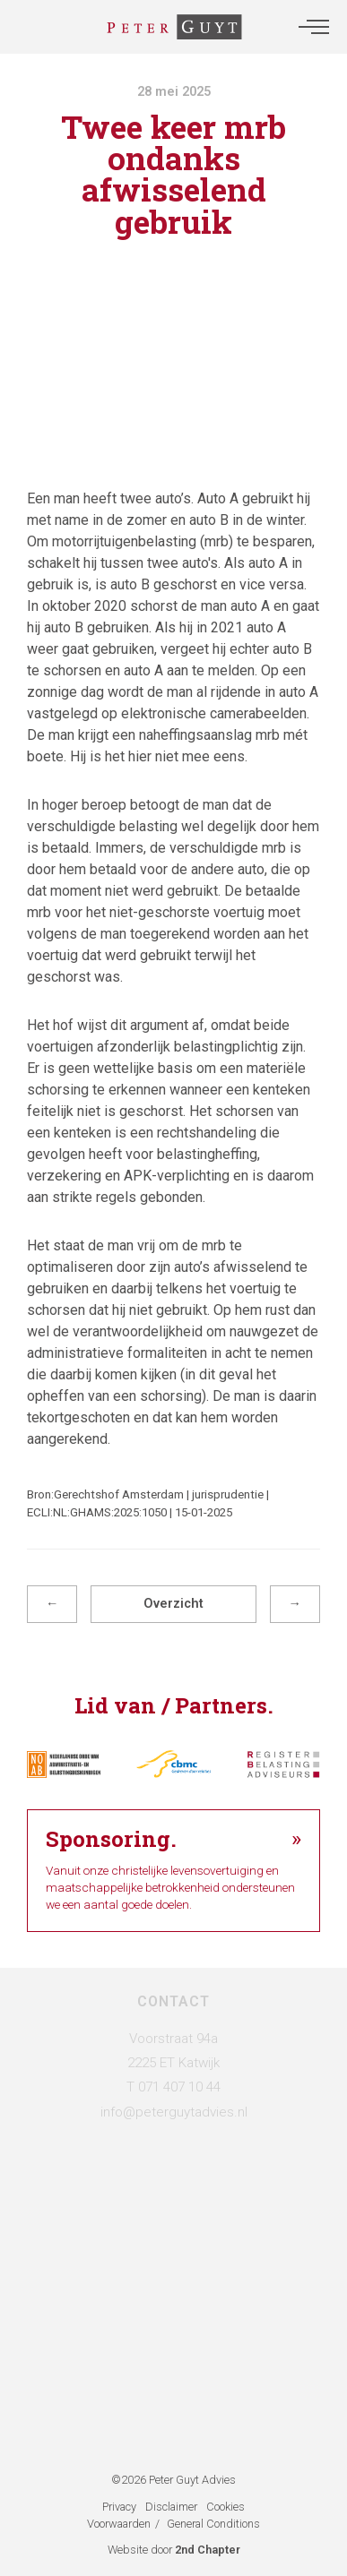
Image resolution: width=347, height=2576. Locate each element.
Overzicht (173, 1603)
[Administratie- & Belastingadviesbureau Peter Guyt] (174, 26)
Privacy (119, 2506)
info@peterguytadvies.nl (173, 2112)
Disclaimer (171, 2506)
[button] (314, 27)
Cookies (225, 2506)
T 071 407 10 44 (173, 2087)
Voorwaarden (119, 2523)
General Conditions (213, 2523)
